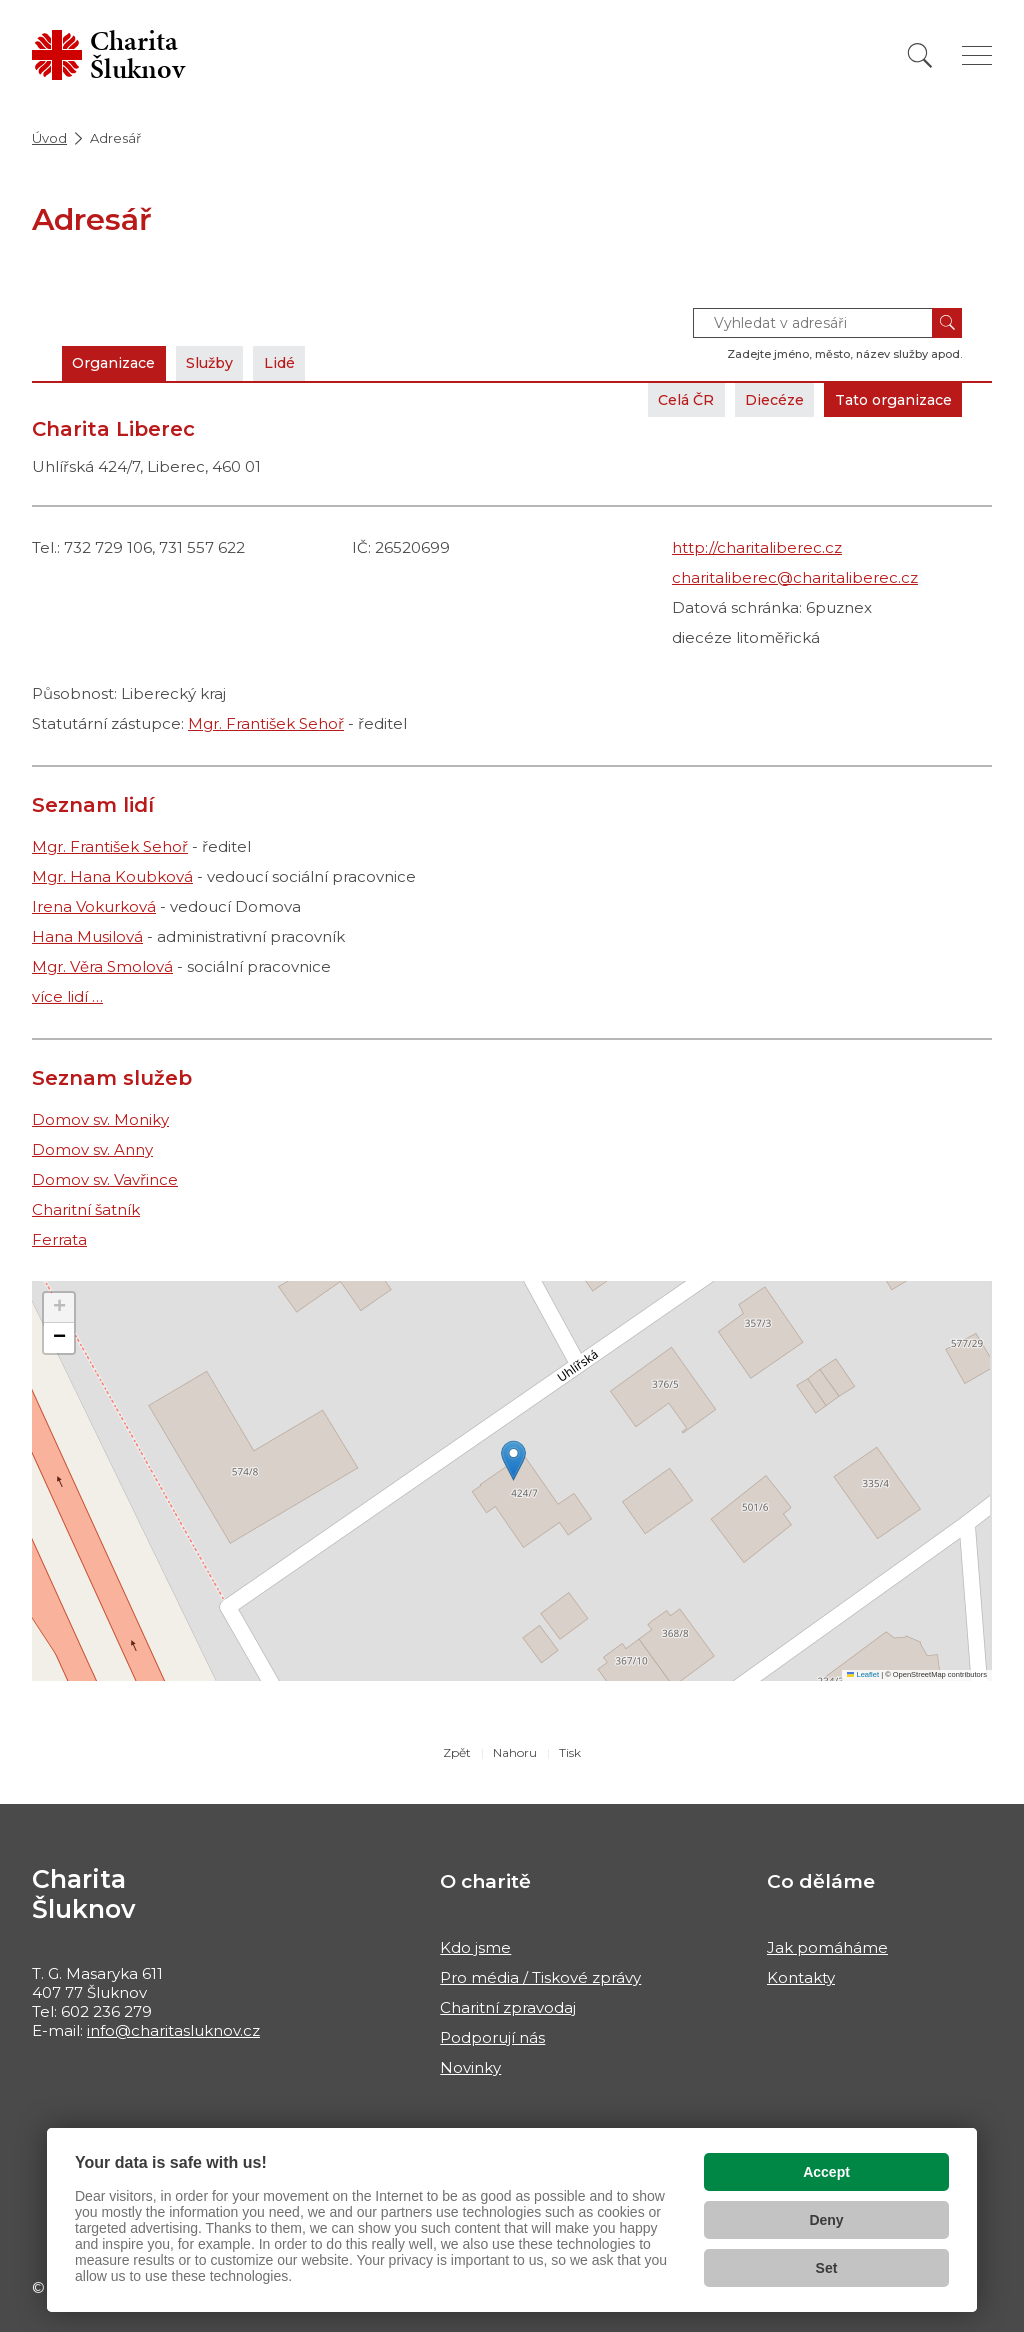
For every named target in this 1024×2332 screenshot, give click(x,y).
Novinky (470, 2067)
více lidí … (67, 996)
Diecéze (757, 399)
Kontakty (801, 1977)
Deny (826, 2220)
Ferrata (59, 1239)
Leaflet (863, 1674)
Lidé (300, 362)
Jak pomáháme (827, 1947)
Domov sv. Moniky (100, 1119)
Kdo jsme (475, 1947)
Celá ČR (660, 399)
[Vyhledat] (920, 55)
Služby (224, 362)
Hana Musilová (87, 936)
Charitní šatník (86, 1209)
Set (827, 2268)
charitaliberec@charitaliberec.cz (795, 577)
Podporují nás (492, 2037)
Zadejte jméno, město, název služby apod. (844, 354)
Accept (826, 2172)
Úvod (49, 138)
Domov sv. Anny (92, 1149)
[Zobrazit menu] (977, 55)
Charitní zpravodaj (508, 2007)
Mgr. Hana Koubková (112, 876)
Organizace (119, 362)
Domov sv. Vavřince (105, 1179)
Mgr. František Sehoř (266, 723)
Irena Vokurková (94, 906)
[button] (513, 1460)
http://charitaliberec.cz (757, 547)
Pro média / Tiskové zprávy (540, 1977)
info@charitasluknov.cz (173, 2030)
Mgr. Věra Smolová (102, 966)
